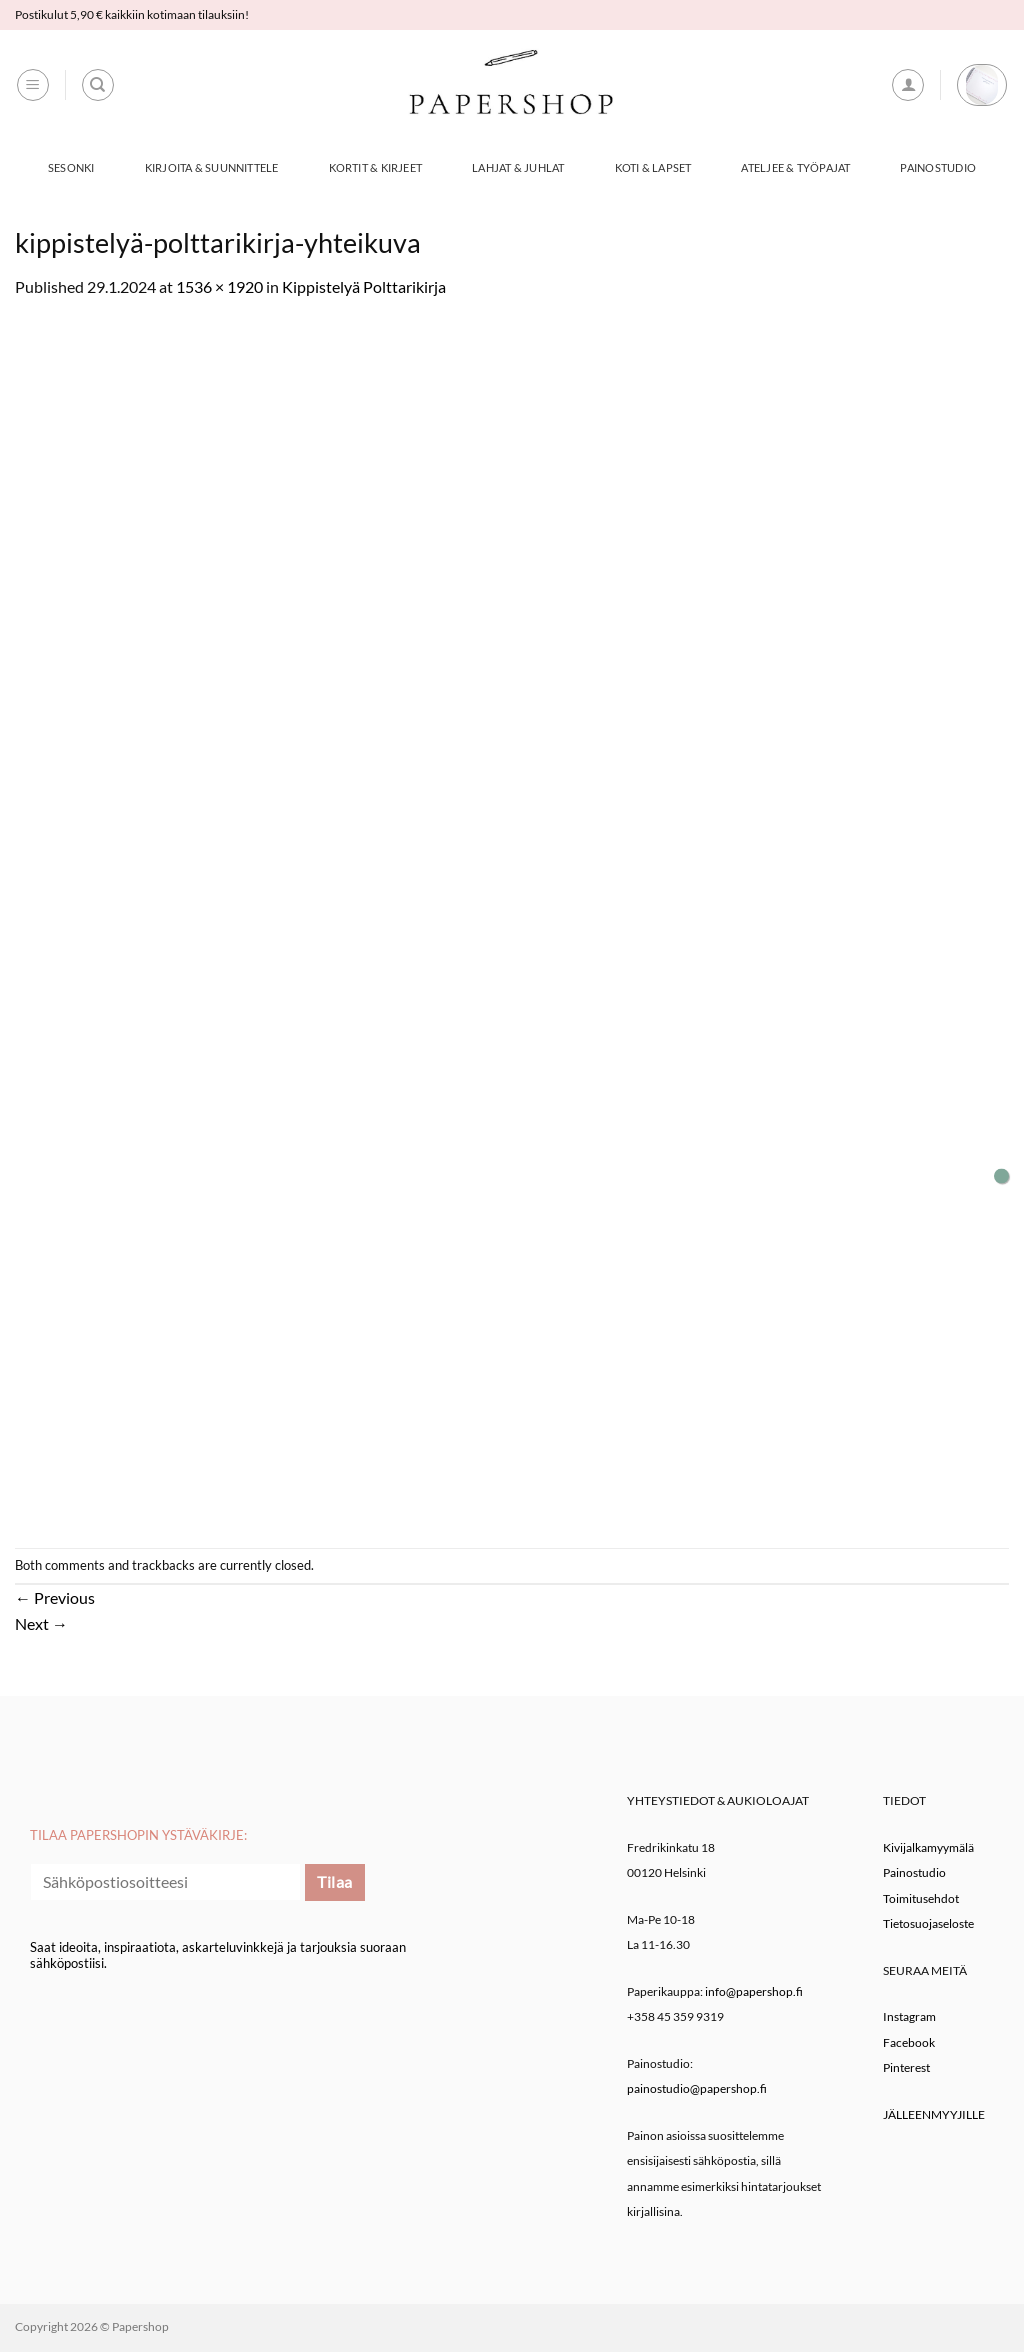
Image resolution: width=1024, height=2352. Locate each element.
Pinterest (906, 2067)
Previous (55, 1597)
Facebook (909, 2042)
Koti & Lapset (653, 167)
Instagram (909, 2016)
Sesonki (71, 167)
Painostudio (937, 167)
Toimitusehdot (921, 1898)
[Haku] (98, 85)
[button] (33, 85)
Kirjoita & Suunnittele (212, 167)
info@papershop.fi (754, 1991)
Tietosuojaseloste (928, 1923)
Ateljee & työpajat (795, 167)
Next (41, 1623)
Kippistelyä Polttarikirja (364, 286)
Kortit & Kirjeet (376, 167)
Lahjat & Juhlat (518, 167)
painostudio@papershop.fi (697, 2088)
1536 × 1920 (219, 286)
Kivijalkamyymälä (928, 1847)
